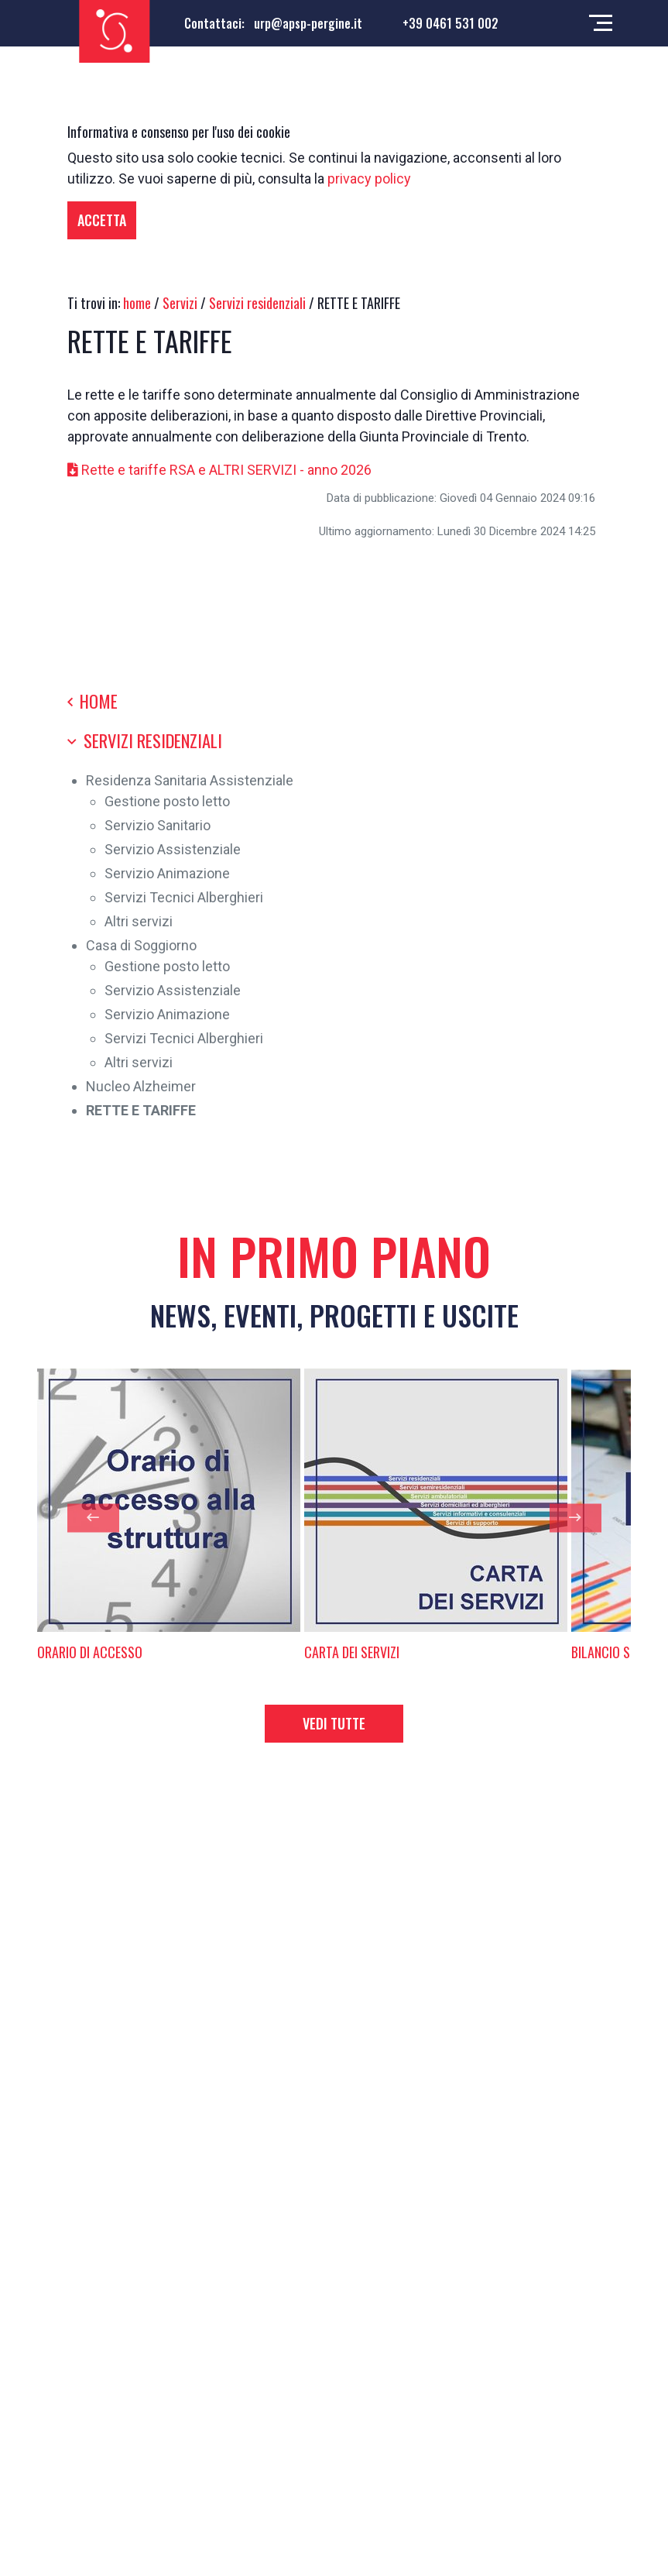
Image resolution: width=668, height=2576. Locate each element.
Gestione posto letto (167, 801)
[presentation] (93, 1518)
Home (92, 701)
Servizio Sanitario (157, 825)
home (137, 303)
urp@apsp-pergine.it (308, 23)
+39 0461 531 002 (450, 23)
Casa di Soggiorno (141, 945)
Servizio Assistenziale (172, 849)
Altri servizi (138, 921)
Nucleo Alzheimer (141, 1086)
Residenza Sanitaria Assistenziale (189, 780)
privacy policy (369, 178)
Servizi (180, 303)
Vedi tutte (334, 1723)
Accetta (101, 220)
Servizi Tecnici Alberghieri (183, 897)
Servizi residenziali (257, 303)
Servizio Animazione (167, 873)
